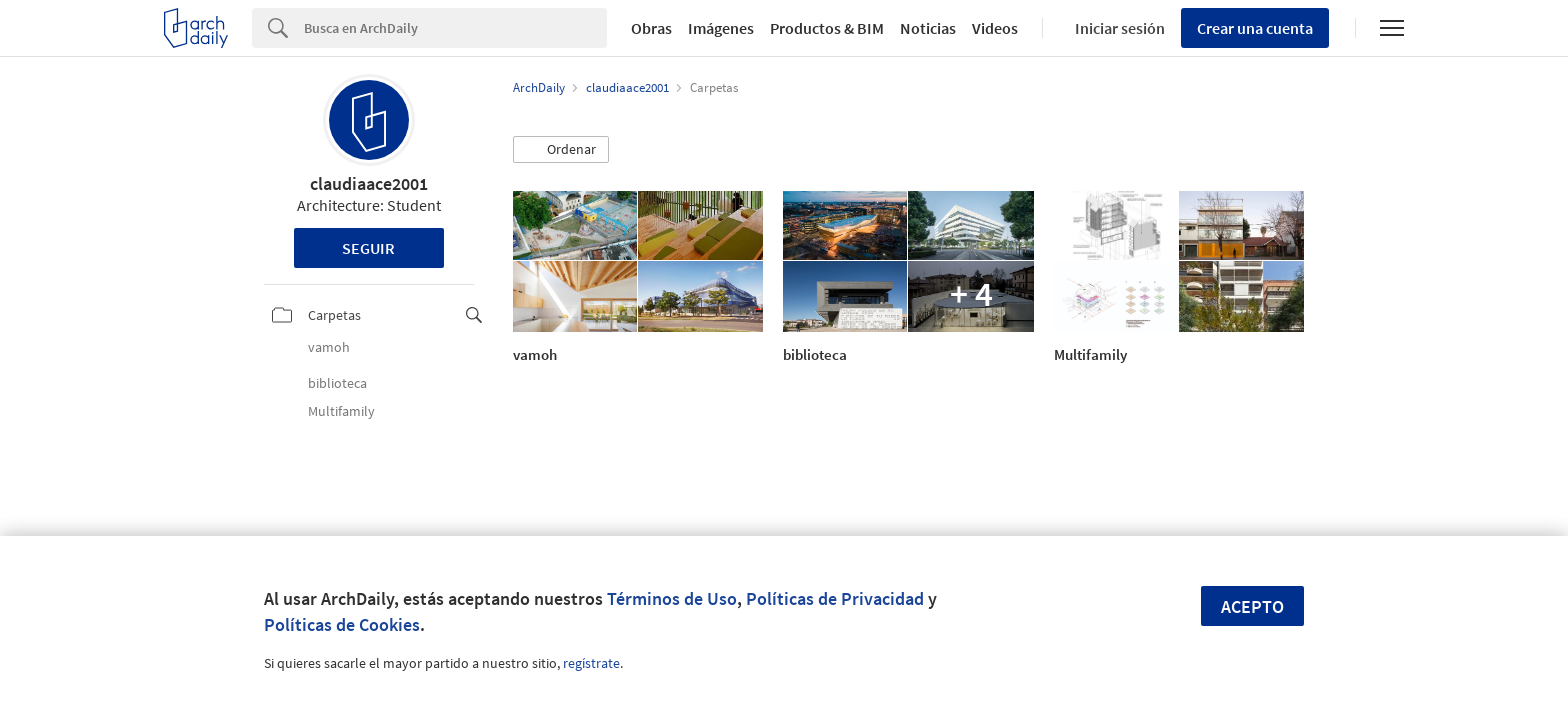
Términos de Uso (672, 598)
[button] (561, 150)
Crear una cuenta (1255, 28)
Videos (995, 28)
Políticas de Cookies (342, 624)
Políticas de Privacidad (835, 598)
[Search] (455, 28)
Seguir (368, 248)
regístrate (591, 663)
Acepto (1252, 606)
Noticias (928, 28)
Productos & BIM (827, 28)
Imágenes (721, 28)
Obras (651, 28)
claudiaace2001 (369, 183)
